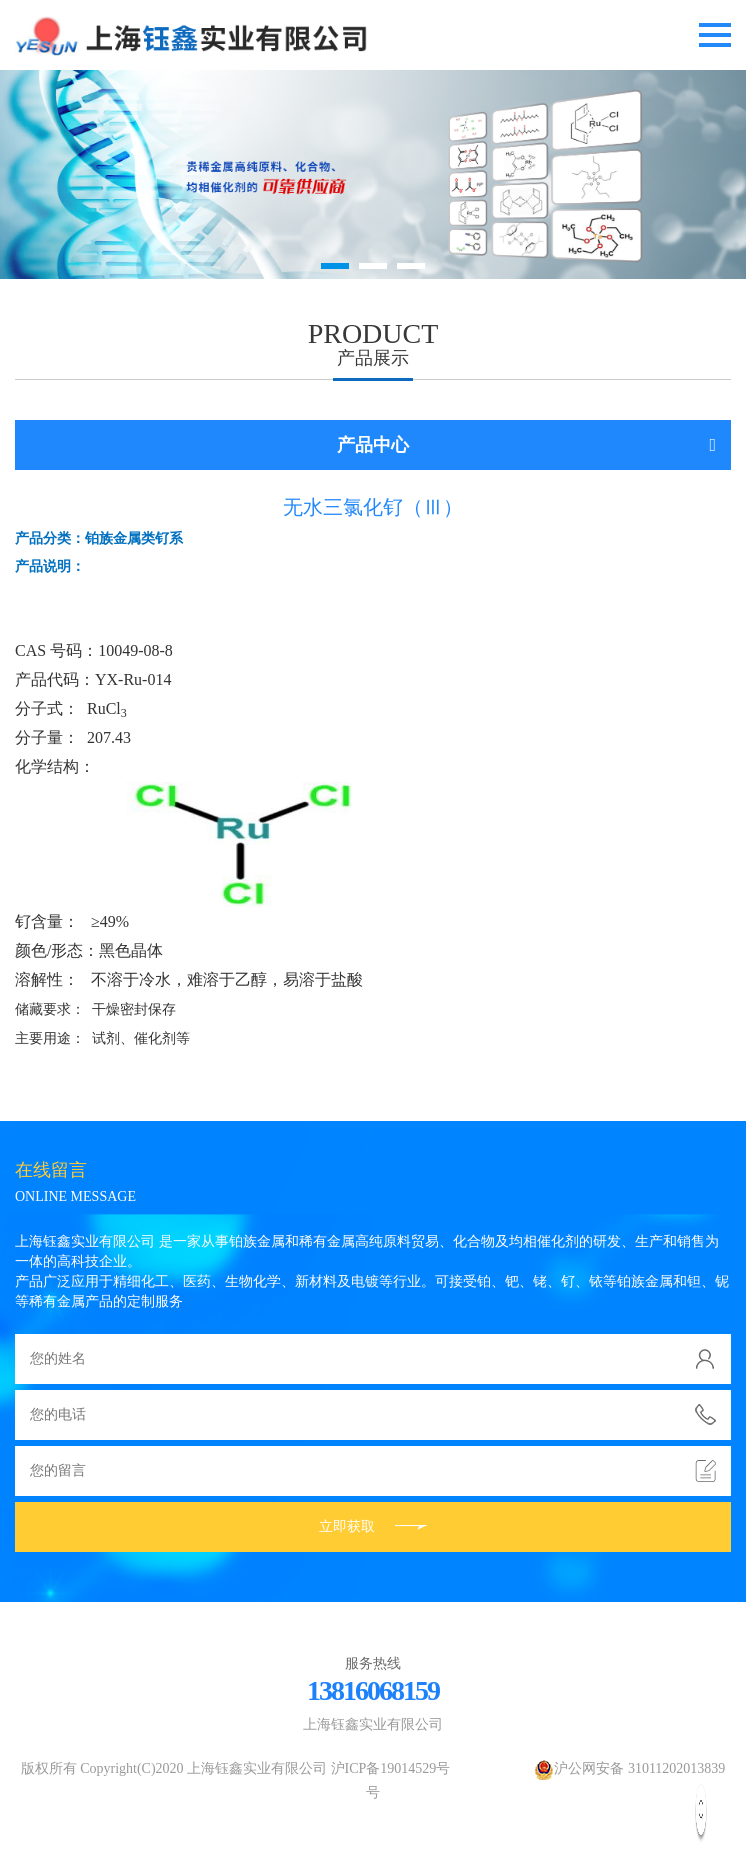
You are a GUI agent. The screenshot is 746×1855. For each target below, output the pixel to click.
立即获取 (373, 1526)
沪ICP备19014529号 (391, 1768)
